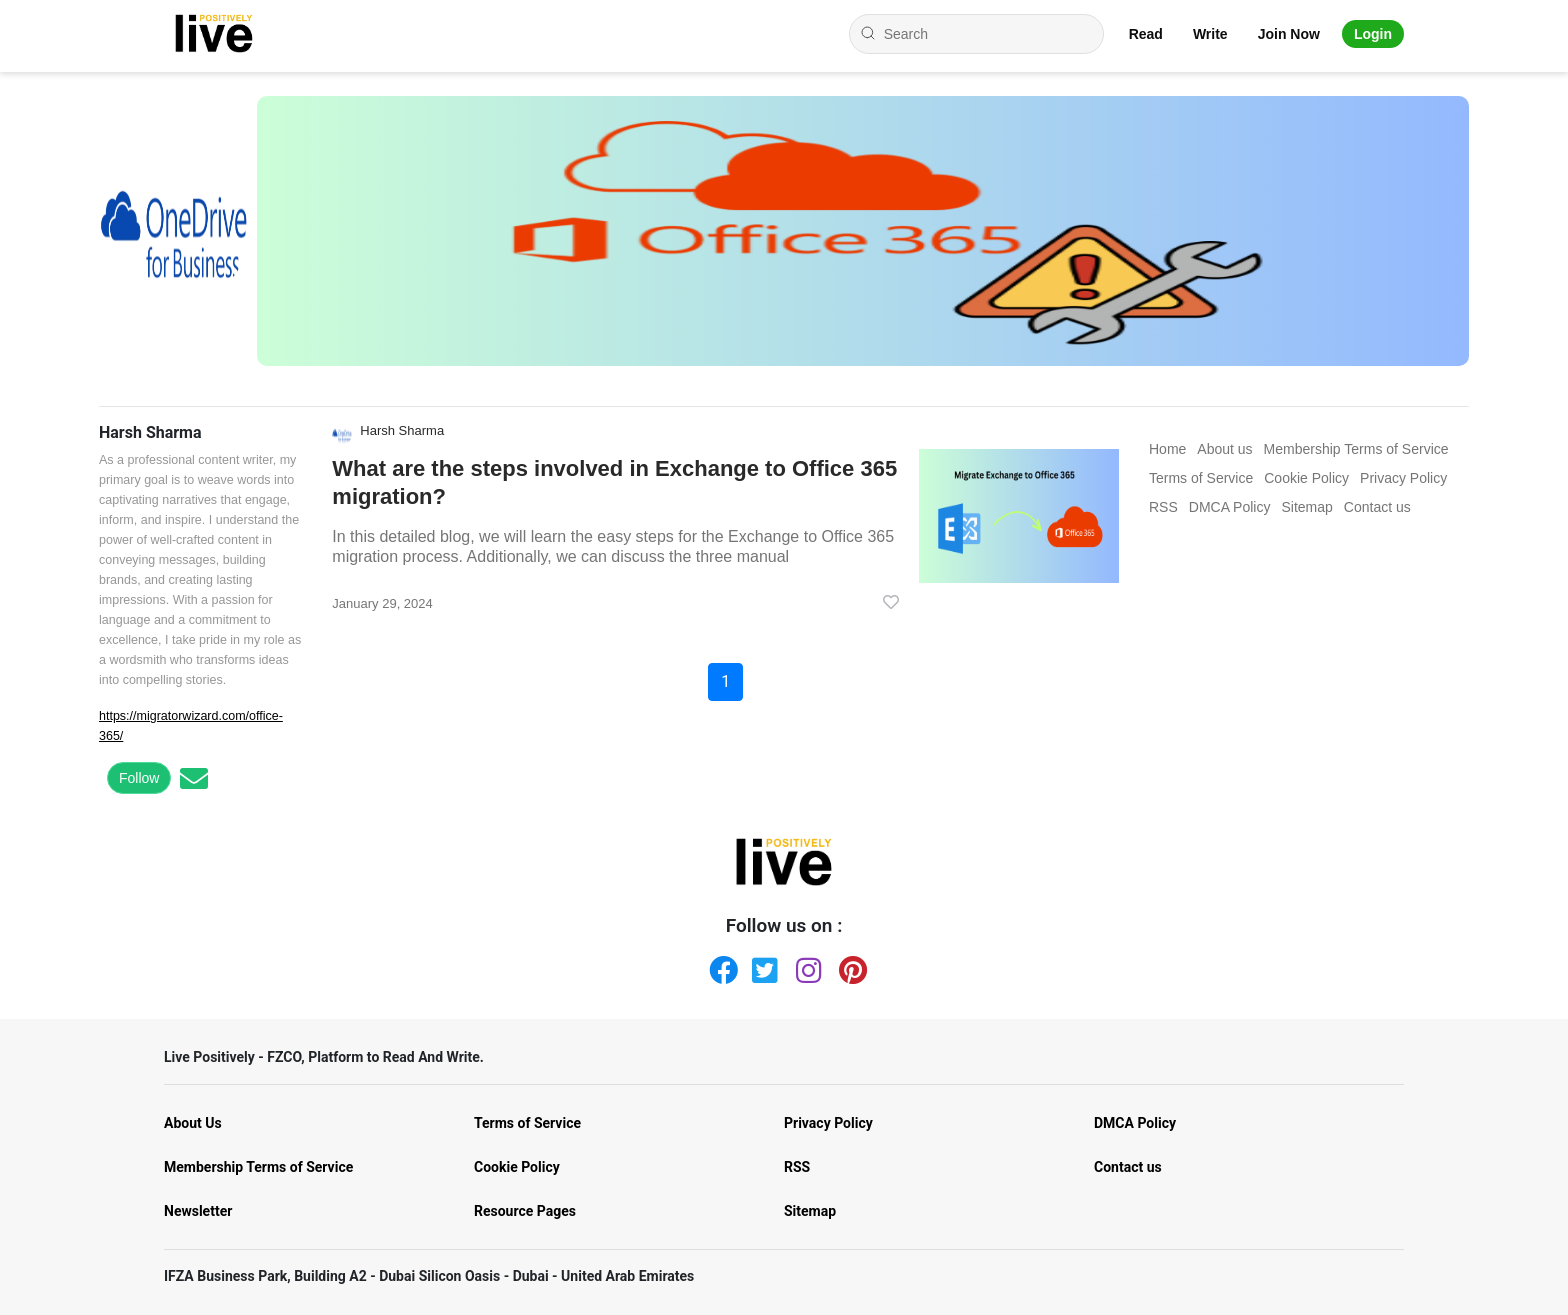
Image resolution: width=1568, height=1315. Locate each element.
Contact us (1128, 1167)
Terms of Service (527, 1123)
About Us (193, 1123)
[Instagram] (806, 966)
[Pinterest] (849, 966)
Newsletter (198, 1211)
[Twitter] (762, 966)
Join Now (1289, 34)
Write (1210, 34)
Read (1146, 34)
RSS (797, 1167)
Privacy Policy (828, 1123)
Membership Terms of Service (258, 1167)
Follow (139, 778)
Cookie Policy (517, 1167)
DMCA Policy (1135, 1123)
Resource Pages (525, 1211)
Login (1373, 34)
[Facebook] (719, 966)
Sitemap (810, 1211)
